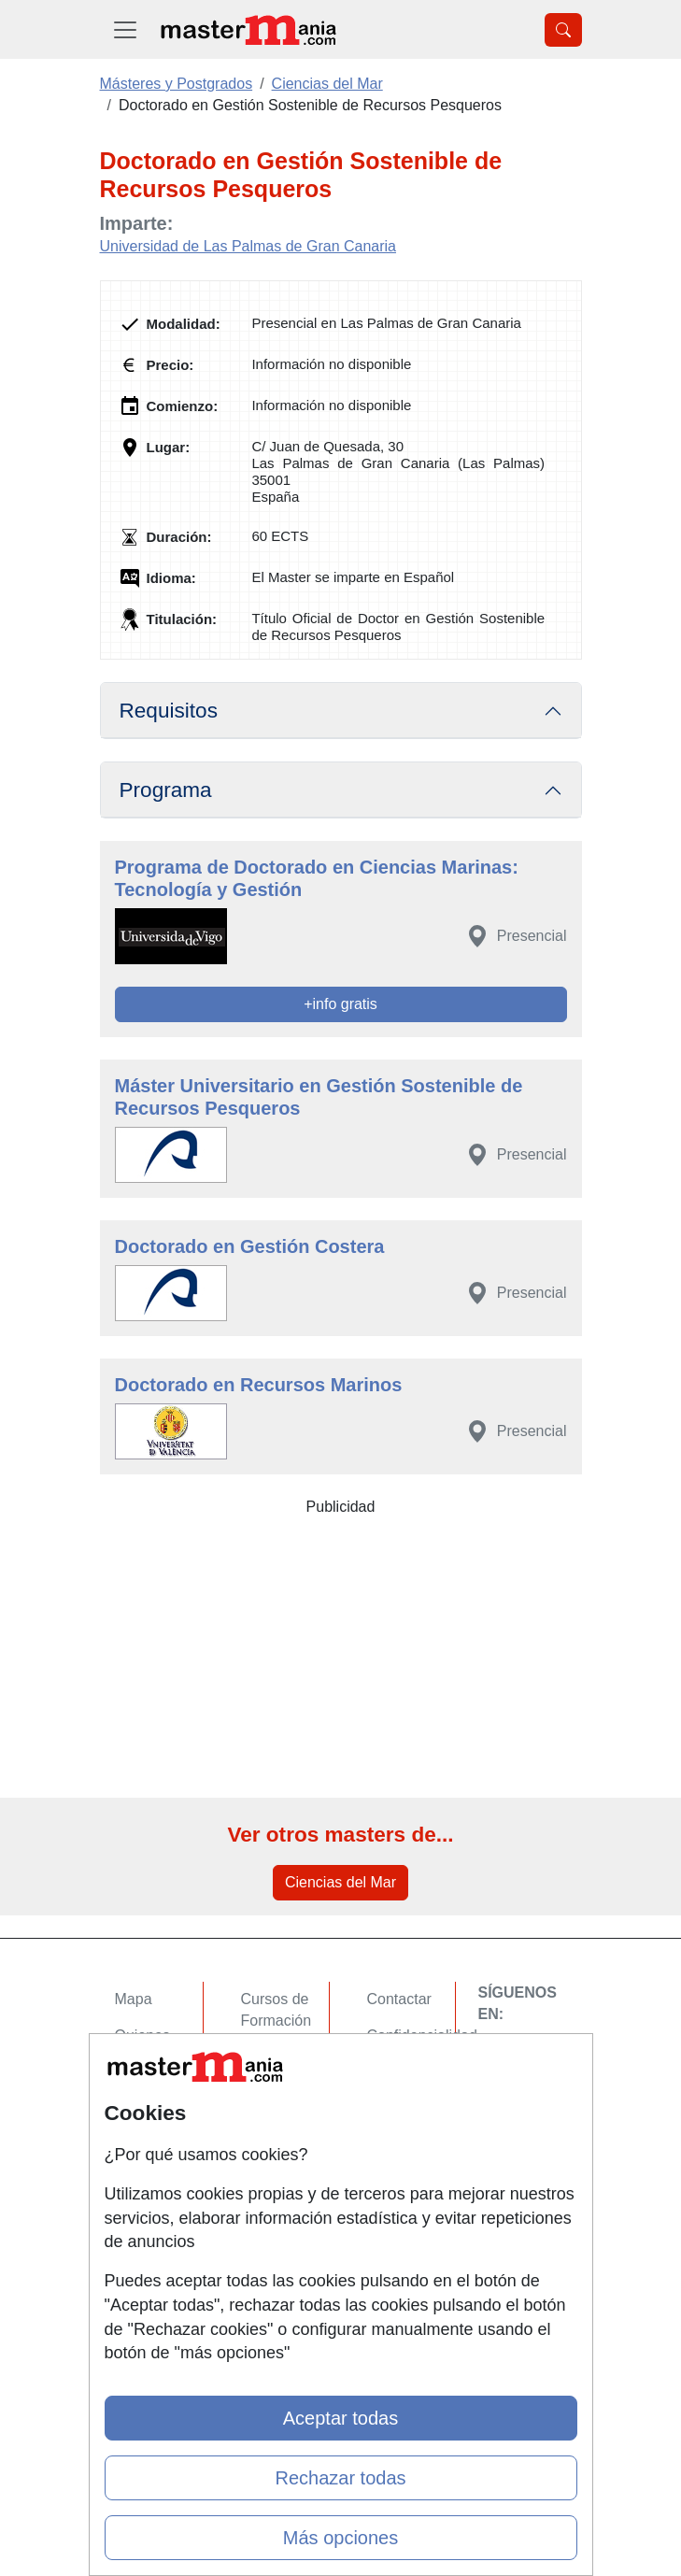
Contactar (399, 1999)
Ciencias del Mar (340, 1882)
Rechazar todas (340, 2478)
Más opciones (340, 2537)
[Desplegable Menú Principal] (125, 29)
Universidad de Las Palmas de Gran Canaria (248, 246)
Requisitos (169, 710)
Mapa (133, 1999)
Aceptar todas (340, 2418)
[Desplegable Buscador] (563, 30)
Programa (166, 790)
